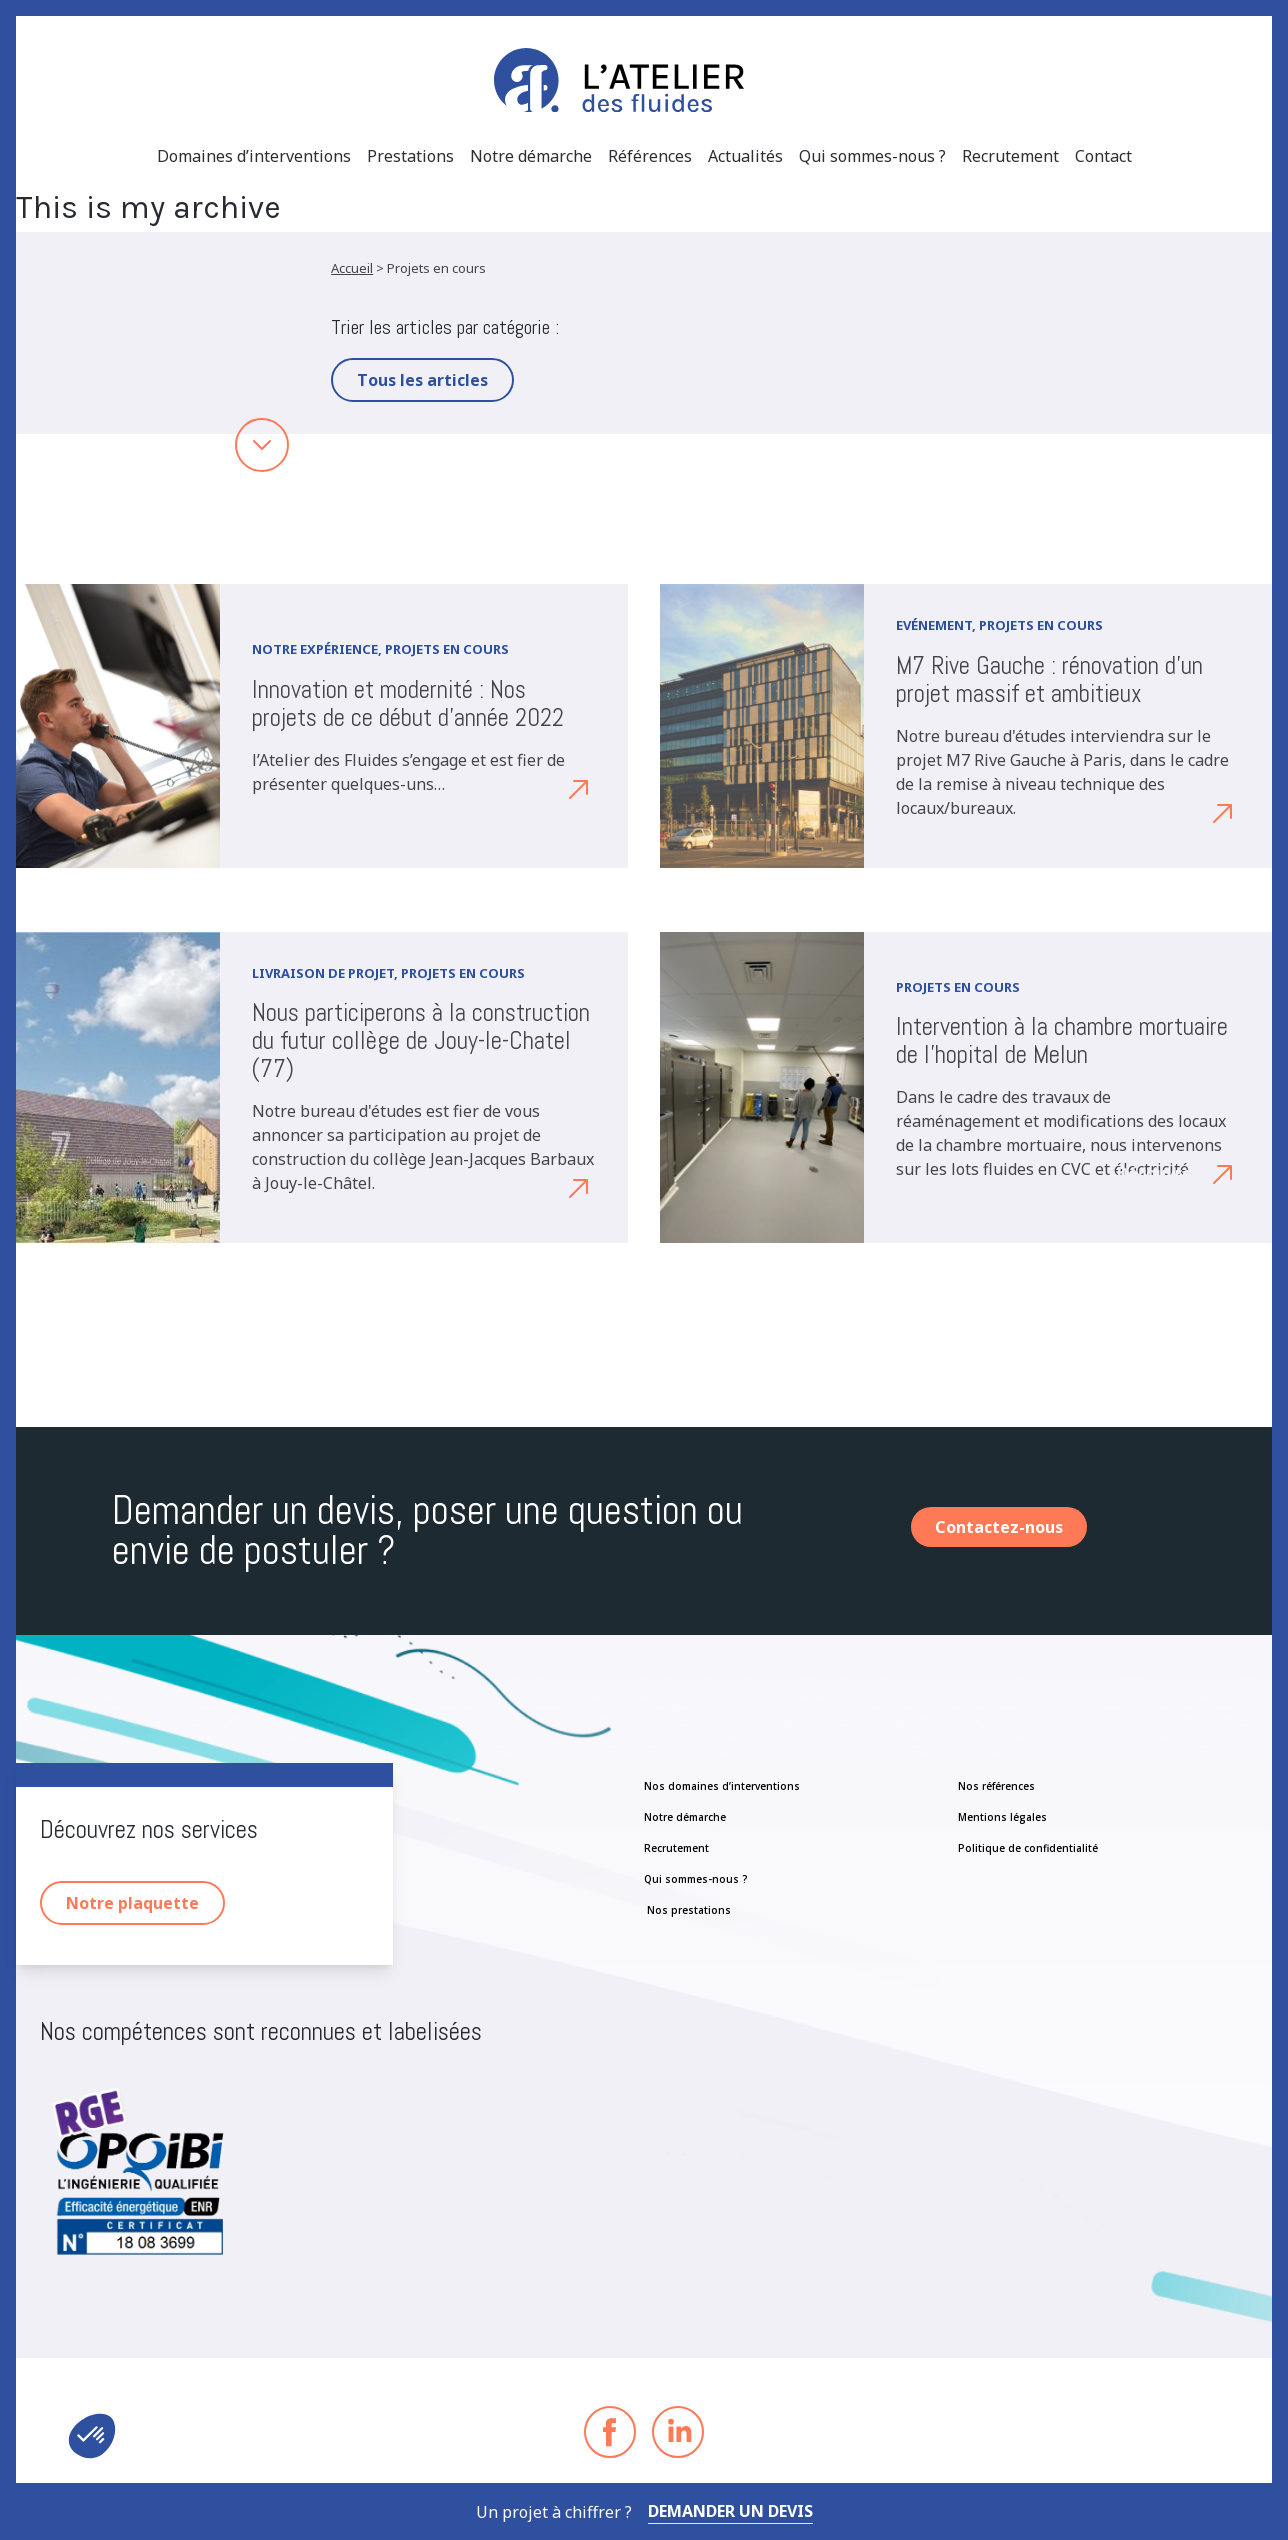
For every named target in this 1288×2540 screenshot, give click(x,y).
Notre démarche (531, 156)
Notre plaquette (132, 1903)
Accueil (352, 268)
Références (650, 156)
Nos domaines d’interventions (722, 1786)
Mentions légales (1002, 1817)
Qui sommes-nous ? (872, 156)
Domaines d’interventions (254, 156)
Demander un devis (730, 2511)
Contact (1103, 156)
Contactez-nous (999, 1527)
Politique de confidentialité (1028, 1848)
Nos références (996, 1786)
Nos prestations (687, 1910)
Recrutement (1010, 156)
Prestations (410, 156)
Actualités (745, 156)
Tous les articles (422, 380)
